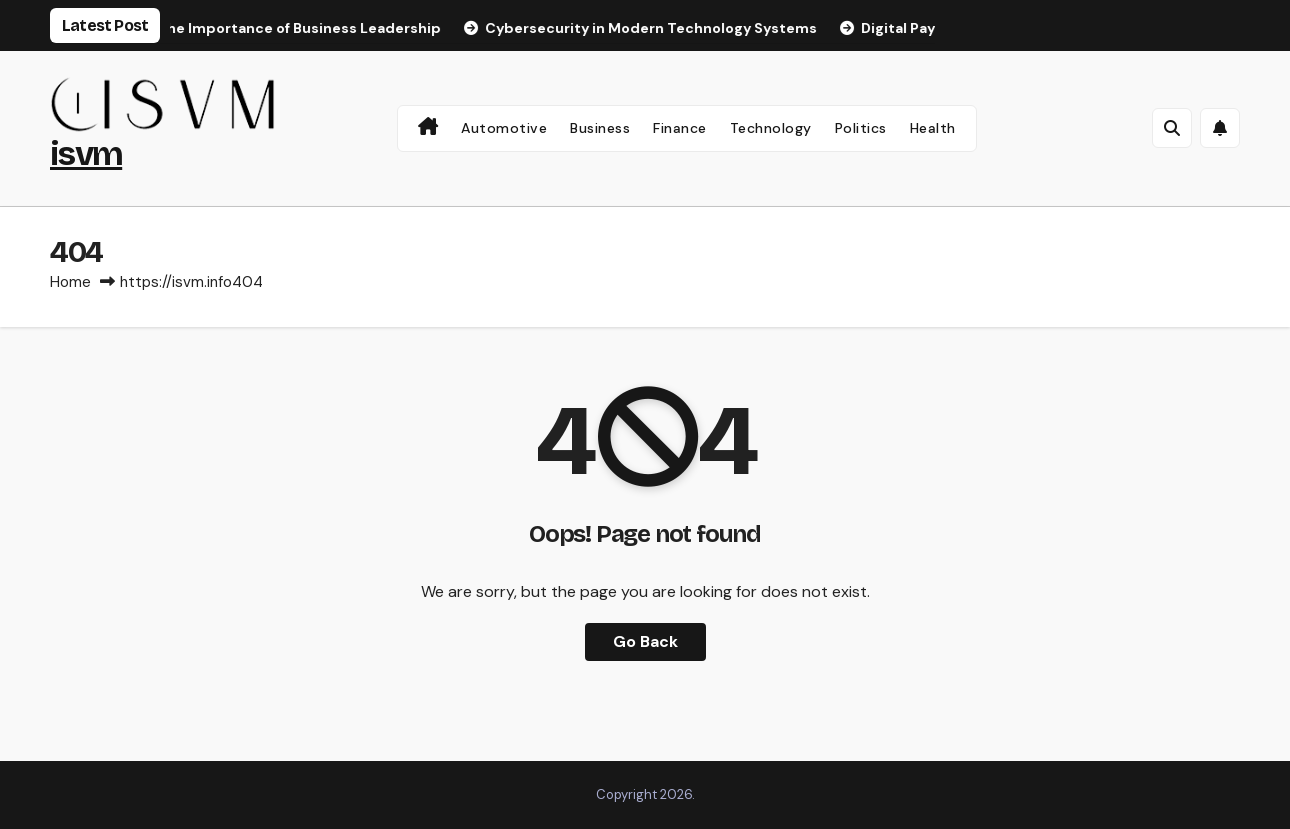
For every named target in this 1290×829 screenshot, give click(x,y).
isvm (86, 153)
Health (933, 128)
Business (600, 128)
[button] (1172, 128)
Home (70, 282)
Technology (771, 128)
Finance (680, 128)
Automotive (504, 128)
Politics (861, 128)
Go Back (645, 641)
